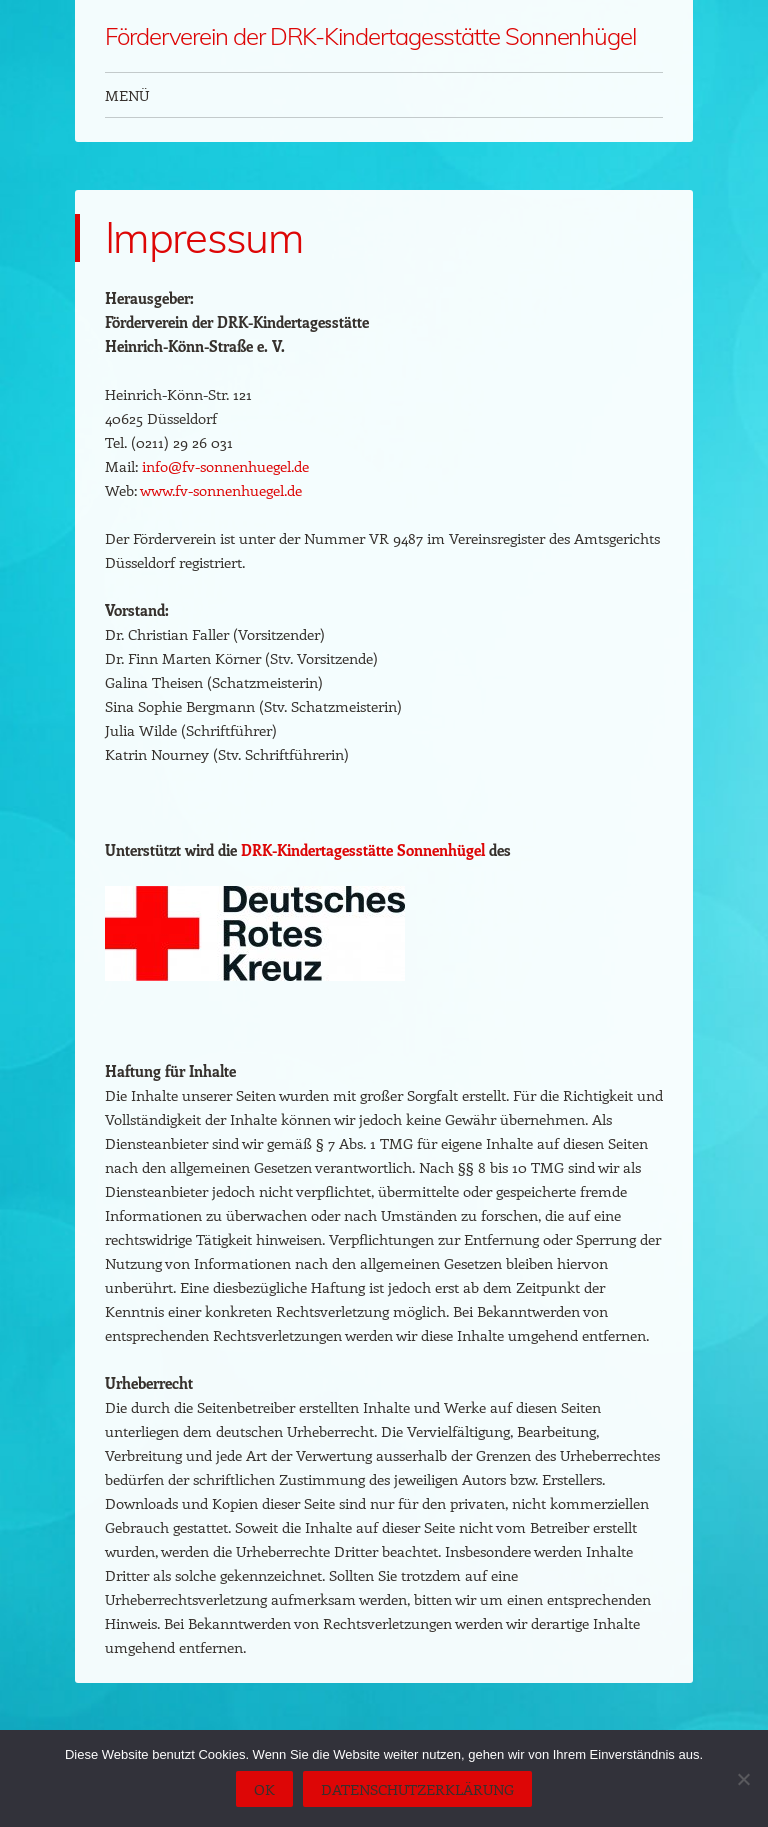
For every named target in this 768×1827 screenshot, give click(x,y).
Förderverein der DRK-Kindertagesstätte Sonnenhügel (370, 36)
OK (264, 1789)
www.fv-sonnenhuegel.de (221, 490)
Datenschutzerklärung (417, 1789)
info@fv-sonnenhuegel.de (225, 466)
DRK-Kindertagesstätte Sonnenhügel (363, 850)
